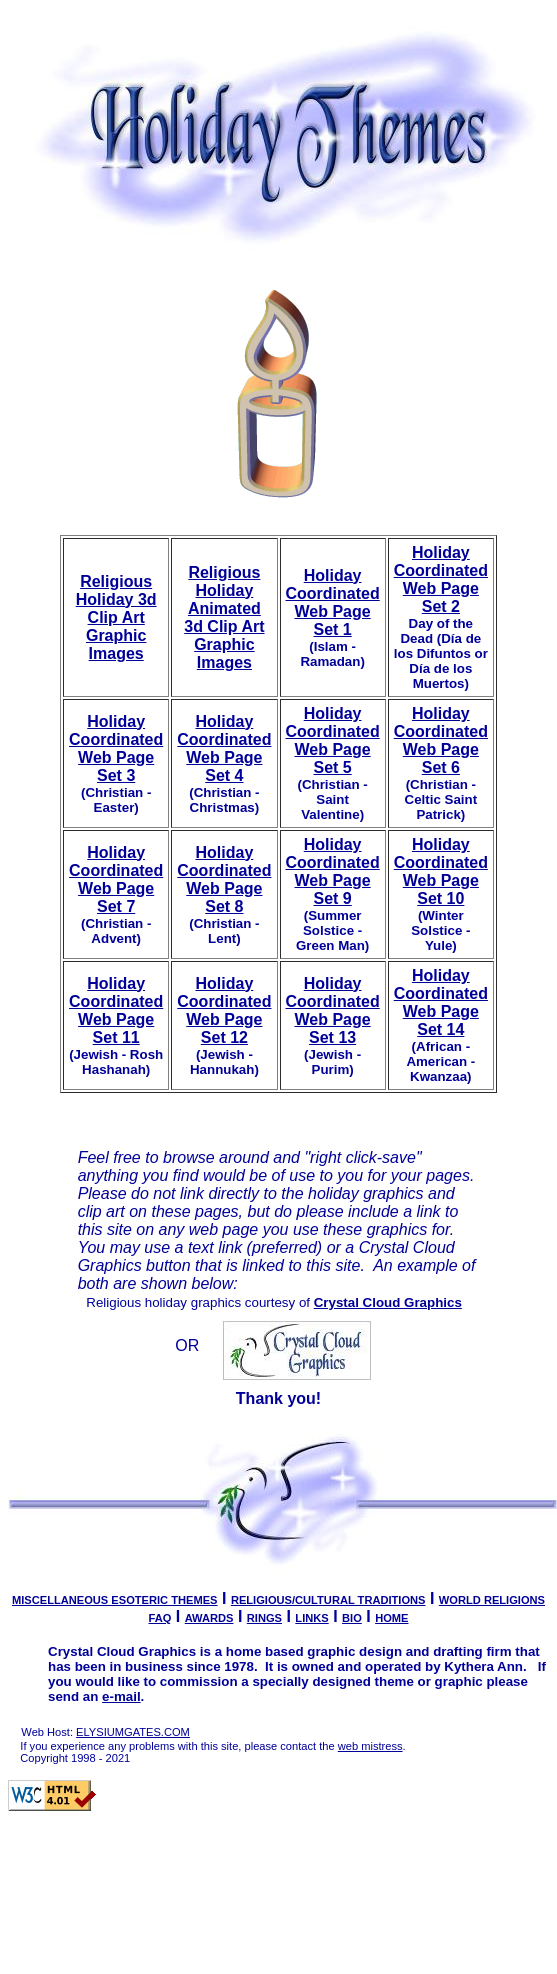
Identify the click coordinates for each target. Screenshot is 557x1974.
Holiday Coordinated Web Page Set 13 (333, 1010)
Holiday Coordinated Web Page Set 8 (224, 879)
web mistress (370, 1746)
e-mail (121, 1696)
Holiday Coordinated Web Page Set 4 (224, 748)
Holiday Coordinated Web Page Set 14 (441, 1002)
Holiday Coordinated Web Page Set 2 (441, 579)
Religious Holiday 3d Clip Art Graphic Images (116, 617)
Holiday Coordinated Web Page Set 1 (333, 602)
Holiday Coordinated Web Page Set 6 (441, 740)
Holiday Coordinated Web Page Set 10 (441, 871)
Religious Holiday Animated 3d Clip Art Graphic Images (224, 617)
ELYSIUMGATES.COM (133, 1732)
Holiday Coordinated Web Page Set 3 (116, 748)
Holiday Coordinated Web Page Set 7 (116, 879)
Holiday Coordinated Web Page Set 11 (116, 1010)
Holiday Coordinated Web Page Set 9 (333, 871)
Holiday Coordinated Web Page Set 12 (224, 1010)
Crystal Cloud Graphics (388, 1302)
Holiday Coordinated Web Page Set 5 (333, 740)
